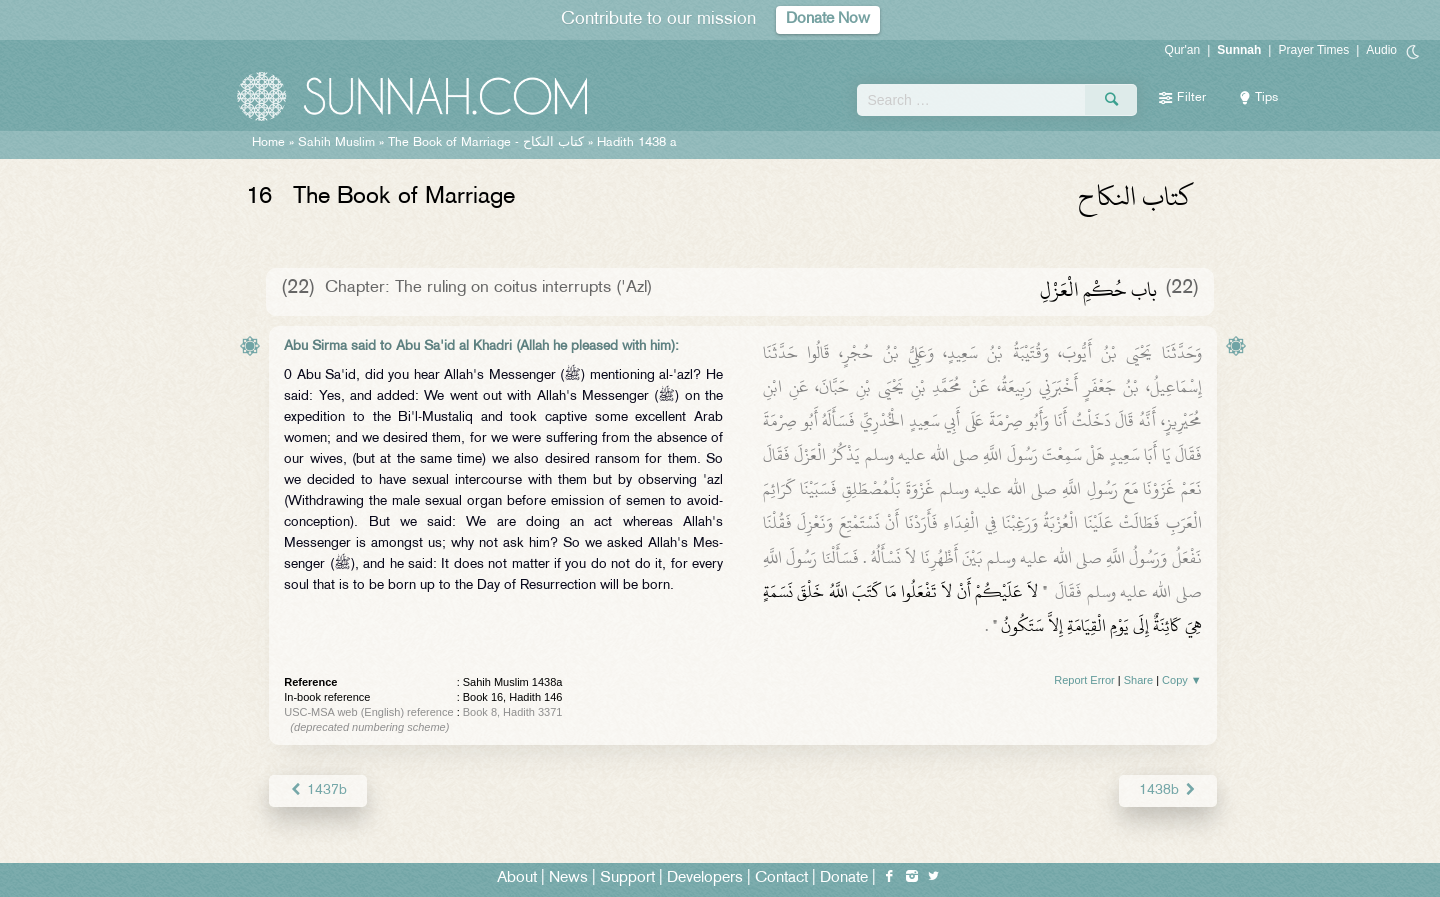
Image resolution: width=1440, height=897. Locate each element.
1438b (1167, 790)
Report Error (1084, 680)
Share (1138, 680)
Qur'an (1183, 50)
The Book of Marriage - (486, 143)
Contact (781, 878)
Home (268, 143)
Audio (1381, 50)
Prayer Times (1313, 50)
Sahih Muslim (336, 143)
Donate (844, 878)
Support (627, 878)
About (517, 878)
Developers (705, 878)
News (568, 878)
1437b (317, 790)
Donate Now (828, 19)
